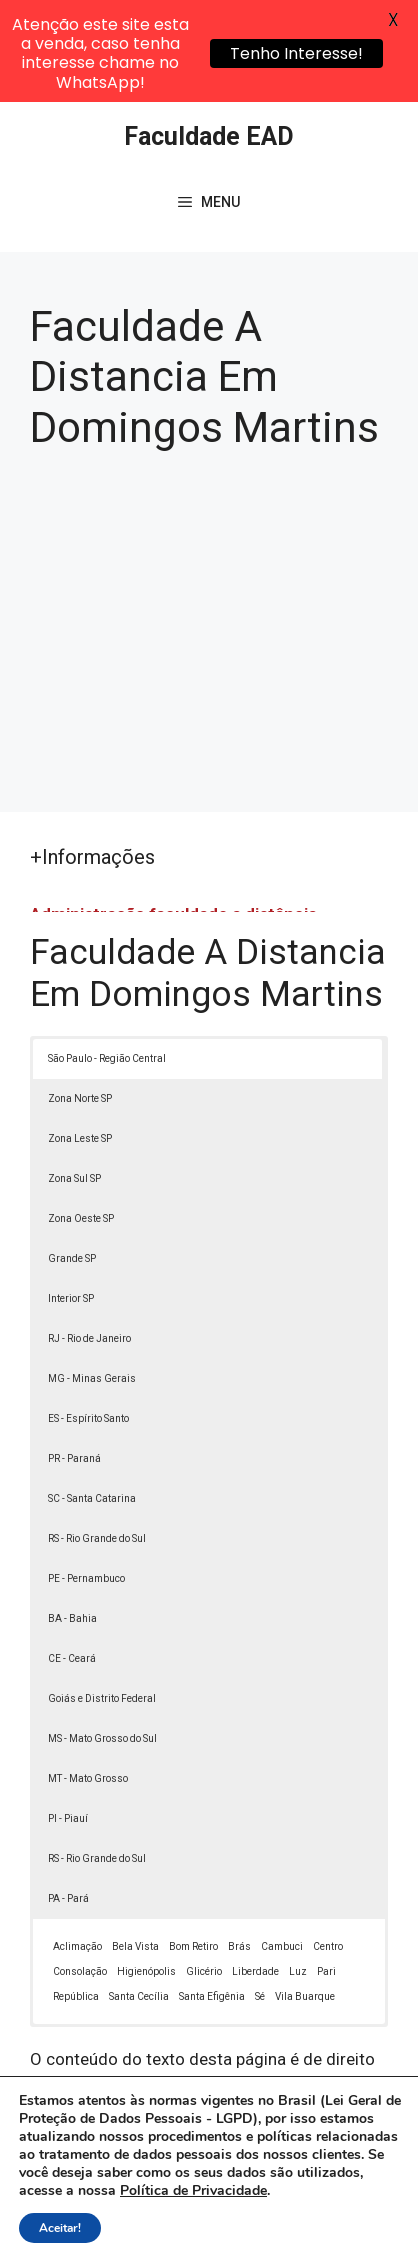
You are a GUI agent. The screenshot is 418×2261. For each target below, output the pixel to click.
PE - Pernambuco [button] (86, 1481)
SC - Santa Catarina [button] (92, 1401)
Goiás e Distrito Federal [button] (102, 1601)
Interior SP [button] (71, 1201)
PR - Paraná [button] (74, 1361)
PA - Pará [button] (68, 1801)
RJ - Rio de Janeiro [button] (89, 1241)
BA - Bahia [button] (72, 1521)
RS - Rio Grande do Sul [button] (97, 1441)
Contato (239, 2235)
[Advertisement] (209, 527)
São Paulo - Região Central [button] (107, 961)
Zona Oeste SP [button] (81, 1121)
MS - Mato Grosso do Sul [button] (102, 1641)
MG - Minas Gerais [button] (92, 1281)
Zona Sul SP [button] (74, 1081)
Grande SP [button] (72, 1161)
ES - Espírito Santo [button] (88, 1321)
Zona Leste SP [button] (80, 1041)
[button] (374, 2217)
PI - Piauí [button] (68, 1721)
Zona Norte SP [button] (80, 1001)
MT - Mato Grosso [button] (88, 1681)
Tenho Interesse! (296, 53)
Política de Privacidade (243, 2212)
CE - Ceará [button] (72, 1561)
